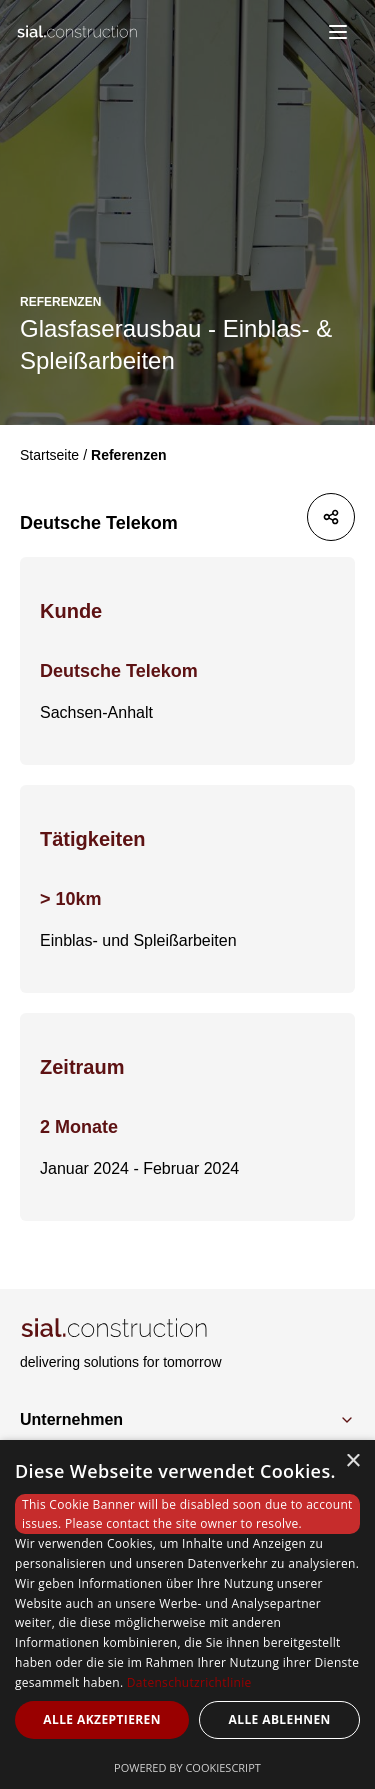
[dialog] (187, 1614)
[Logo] (82, 32)
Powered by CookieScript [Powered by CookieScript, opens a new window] (187, 1767)
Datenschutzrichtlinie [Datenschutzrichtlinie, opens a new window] (189, 1682)
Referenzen (128, 455)
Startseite (49, 455)
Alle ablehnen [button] (280, 1719)
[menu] (338, 32)
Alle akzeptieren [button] (102, 1719)
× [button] (352, 1461)
